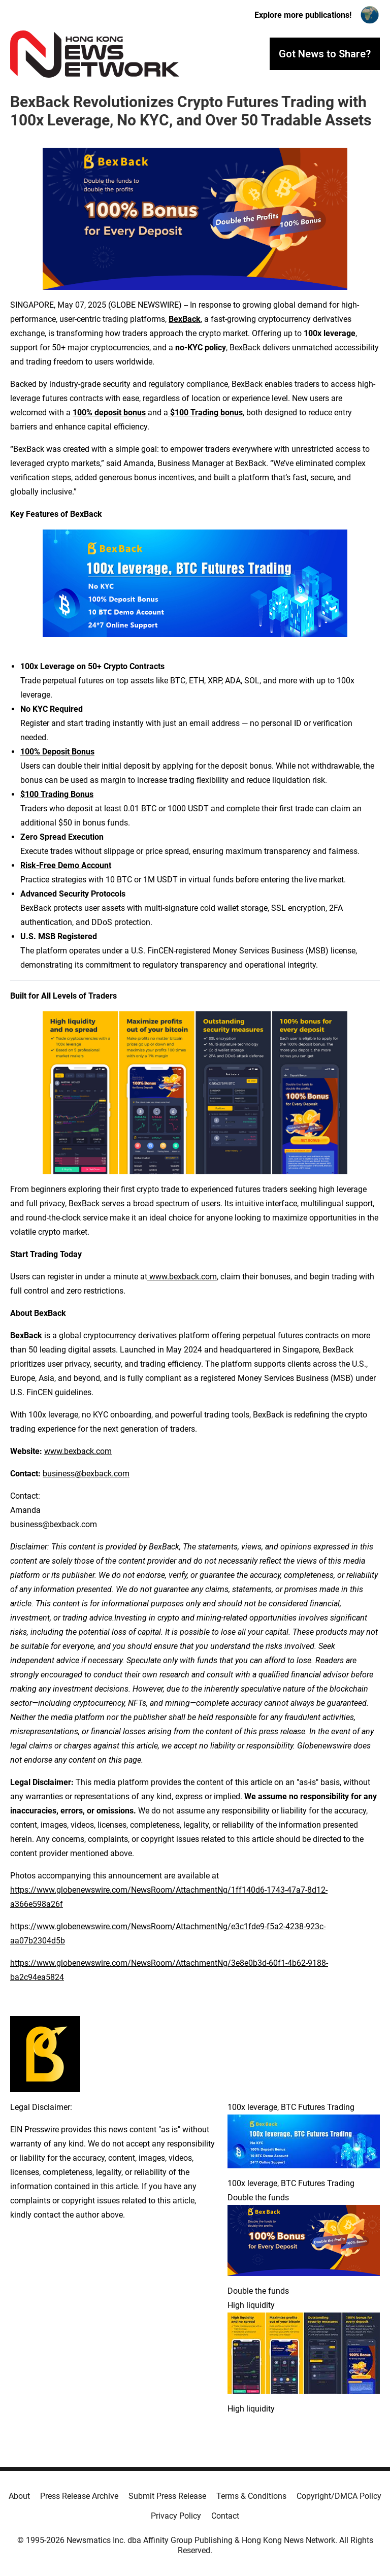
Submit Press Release (167, 2496)
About (19, 2496)
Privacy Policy (176, 2516)
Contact (225, 2516)
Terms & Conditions (251, 2496)
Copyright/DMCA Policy (339, 2496)
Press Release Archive (79, 2496)
